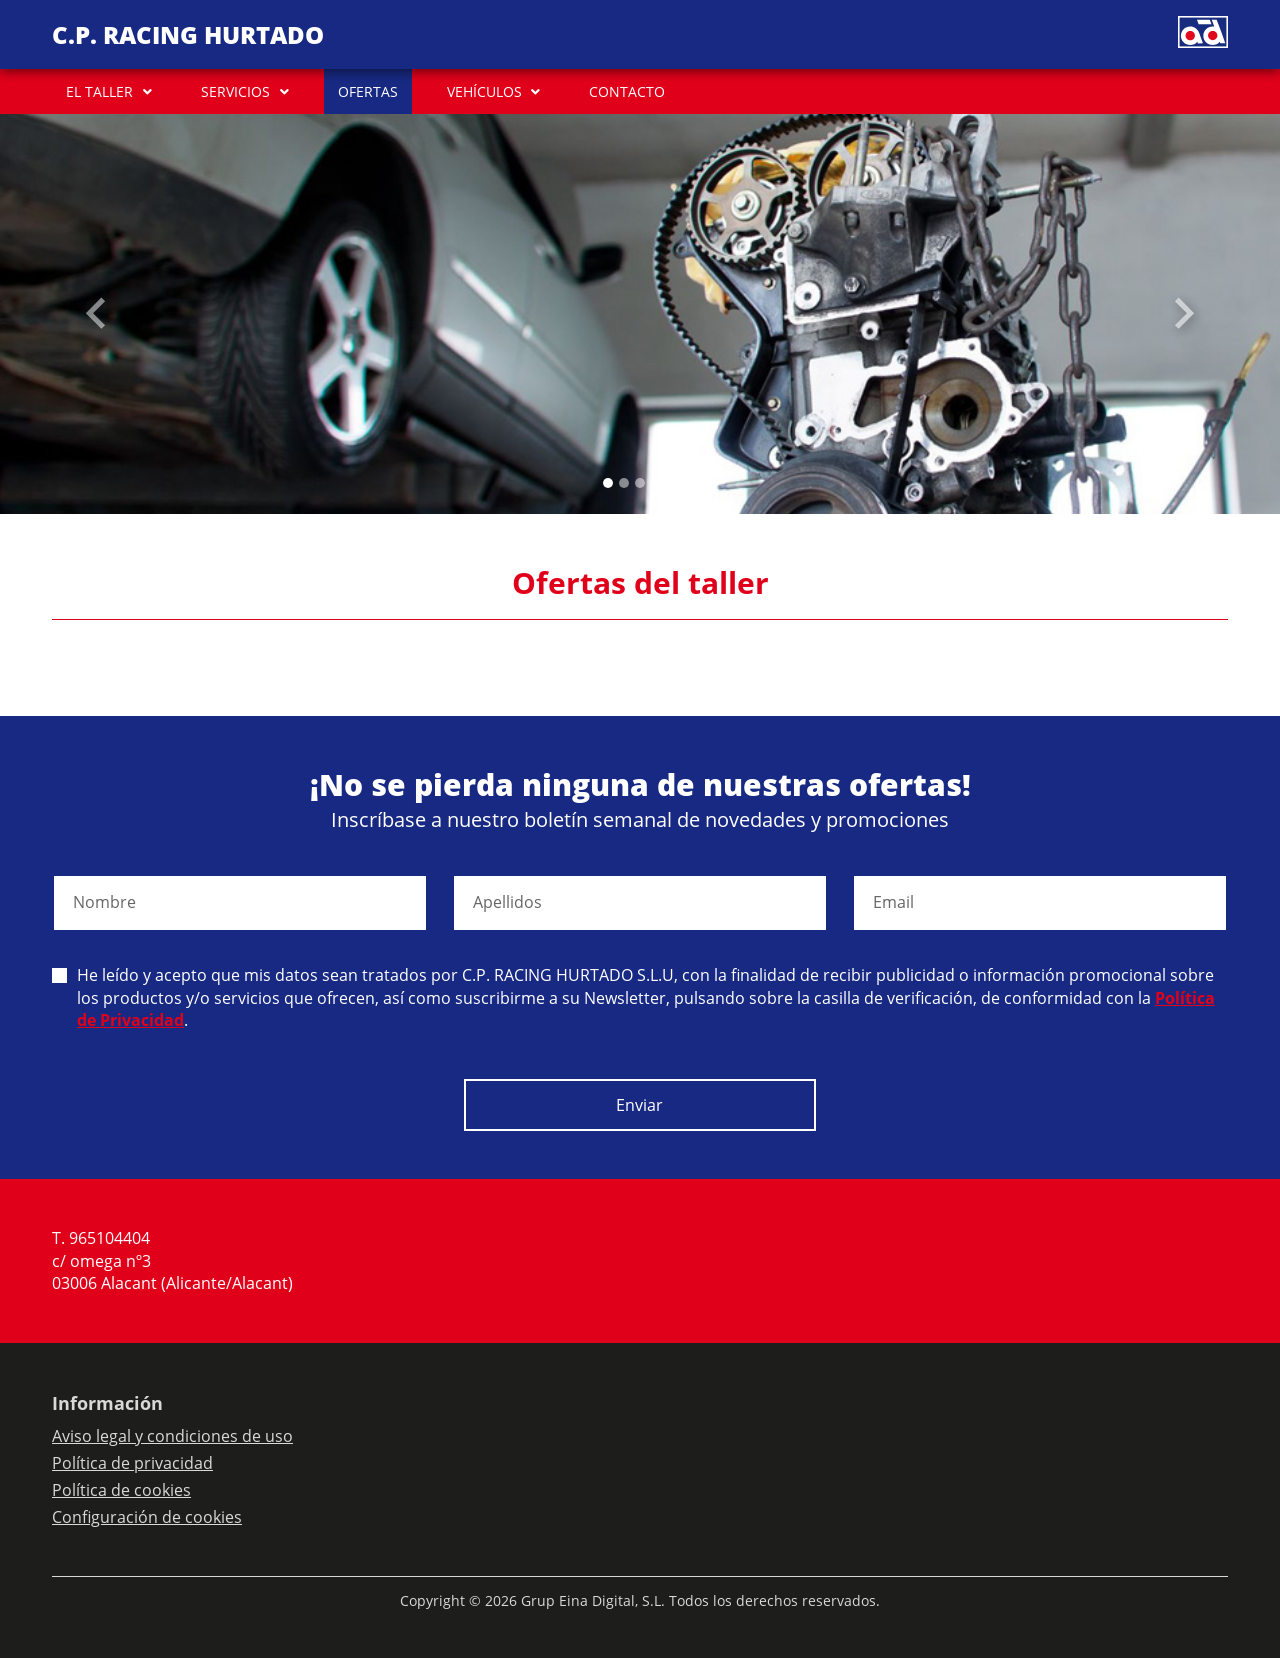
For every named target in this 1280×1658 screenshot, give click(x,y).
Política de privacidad (132, 1463)
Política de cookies (121, 1490)
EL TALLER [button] (99, 91)
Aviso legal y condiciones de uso (172, 1436)
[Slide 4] (672, 483)
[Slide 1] (624, 483)
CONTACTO (627, 91)
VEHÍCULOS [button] (484, 91)
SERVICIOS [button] (235, 91)
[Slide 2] (640, 483)
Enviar (639, 1105)
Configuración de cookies (147, 1517)
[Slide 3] (656, 483)
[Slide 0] (608, 483)
